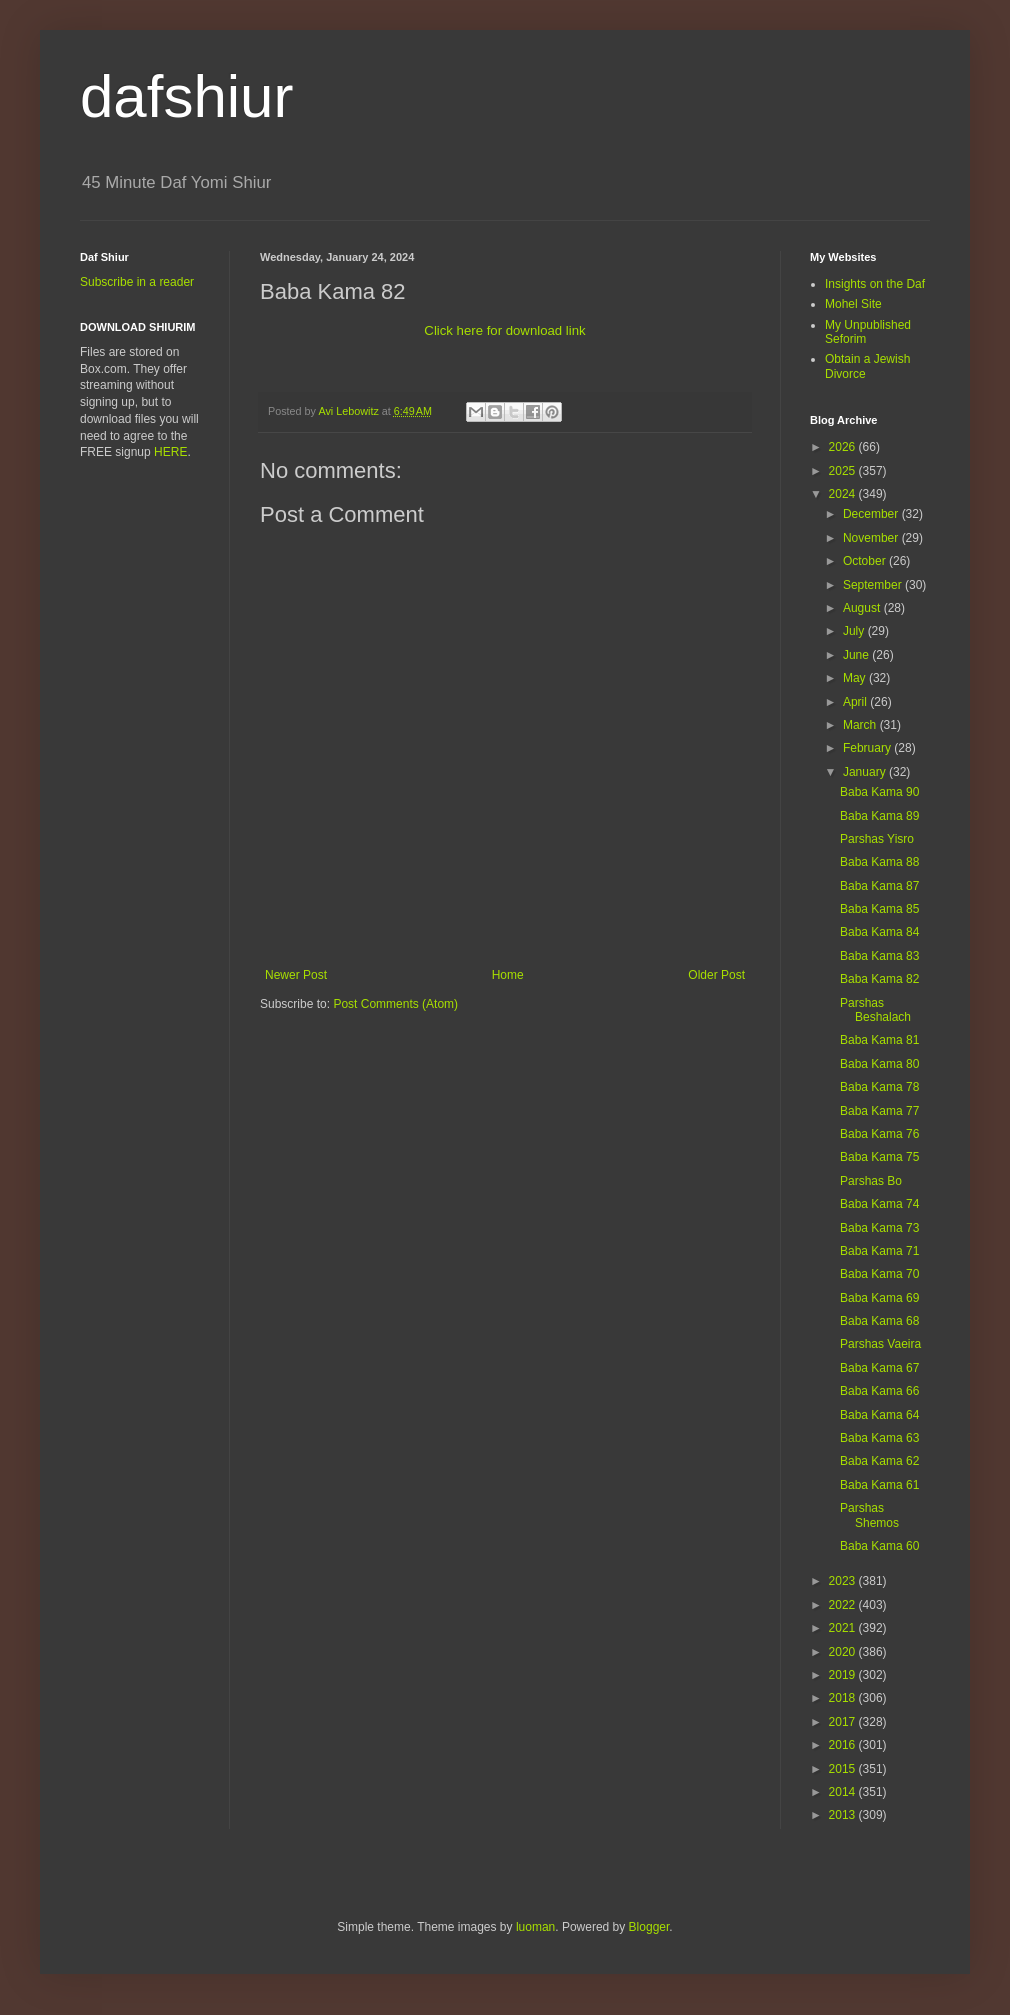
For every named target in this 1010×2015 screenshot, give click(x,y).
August (863, 608)
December (872, 514)
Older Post (716, 975)
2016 (844, 1745)
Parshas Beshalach (875, 1010)
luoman (535, 1927)
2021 (844, 1628)
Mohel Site (853, 304)
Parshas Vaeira (880, 1344)
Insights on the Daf (875, 284)
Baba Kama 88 (879, 862)
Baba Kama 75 (879, 1157)
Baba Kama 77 (879, 1111)
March (861, 725)
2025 (844, 471)
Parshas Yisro (877, 839)
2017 (844, 1722)
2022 (844, 1605)
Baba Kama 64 (879, 1415)
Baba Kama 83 (879, 956)
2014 (844, 1792)
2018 (844, 1698)
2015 (844, 1769)
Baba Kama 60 (879, 1546)
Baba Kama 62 (879, 1461)
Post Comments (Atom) (395, 1004)
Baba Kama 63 (879, 1438)
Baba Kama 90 (879, 792)
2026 (844, 447)
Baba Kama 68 (879, 1321)
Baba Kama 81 (879, 1040)
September (874, 585)
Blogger (649, 1927)
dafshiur (186, 96)
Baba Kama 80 (879, 1064)
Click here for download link (504, 330)
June (857, 655)
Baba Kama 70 (879, 1274)
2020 (844, 1652)
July (855, 631)
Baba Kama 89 (879, 816)
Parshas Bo (871, 1181)
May (856, 678)
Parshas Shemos (869, 1515)
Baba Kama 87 (879, 886)
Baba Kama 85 (879, 909)
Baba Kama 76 (879, 1134)
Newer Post (296, 975)
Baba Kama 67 (879, 1368)
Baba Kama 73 (879, 1228)
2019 (844, 1675)
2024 (844, 494)
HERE (170, 452)
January (866, 772)
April (856, 702)
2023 (844, 1581)
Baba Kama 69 (879, 1298)
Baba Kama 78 (879, 1087)
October (866, 561)
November (872, 538)
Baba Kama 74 (879, 1204)
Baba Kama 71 (879, 1251)
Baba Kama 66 (879, 1391)
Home (508, 975)
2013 (844, 1815)
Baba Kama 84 (879, 932)
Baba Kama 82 (879, 979)
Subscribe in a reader (137, 282)
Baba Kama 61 (879, 1485)
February (868, 748)
